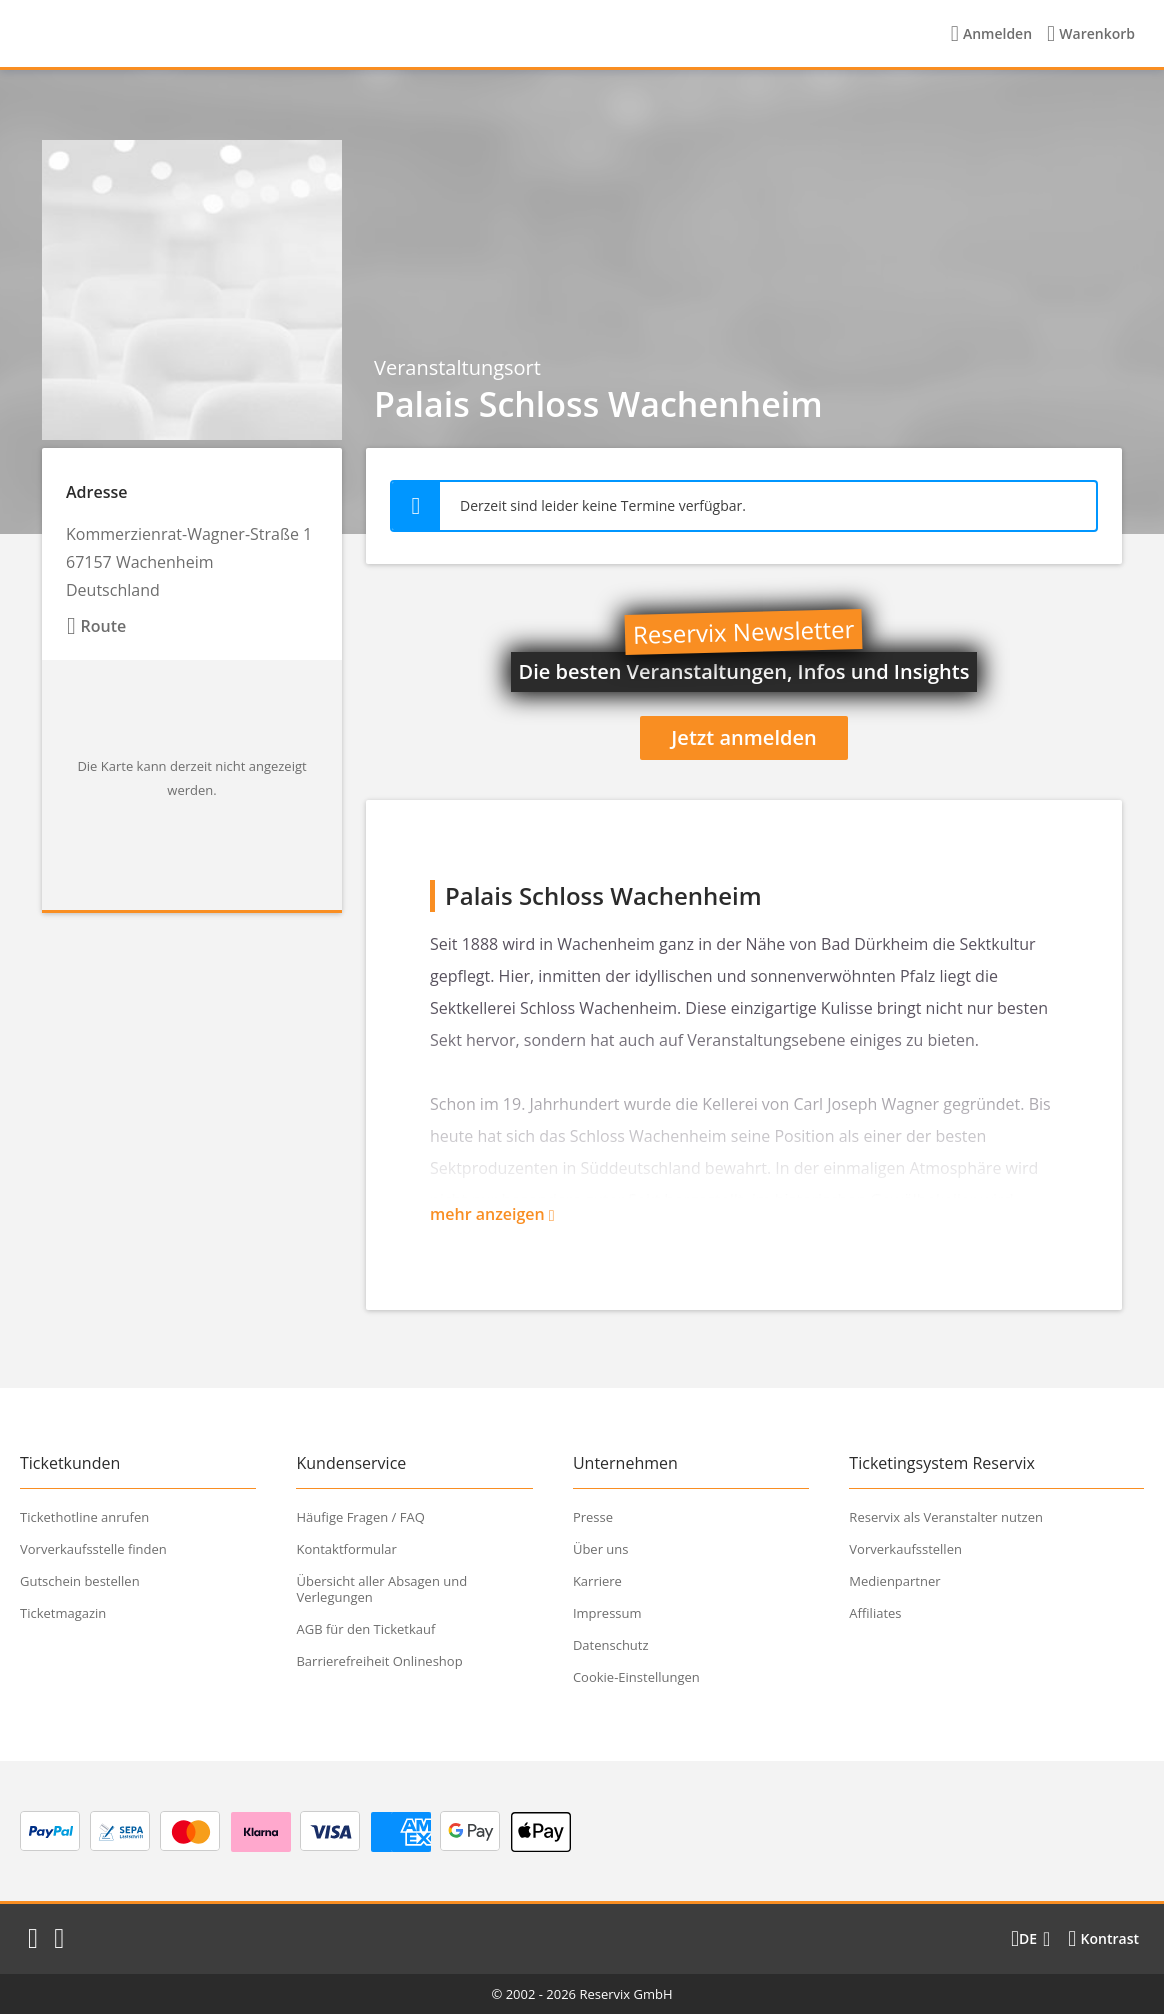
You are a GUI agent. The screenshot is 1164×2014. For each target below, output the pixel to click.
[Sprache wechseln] (1030, 1939)
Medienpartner (894, 1581)
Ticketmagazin (63, 1613)
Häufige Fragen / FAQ (360, 1517)
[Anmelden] (991, 34)
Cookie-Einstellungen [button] (636, 1677)
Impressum (607, 1613)
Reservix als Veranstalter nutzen (946, 1517)
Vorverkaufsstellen (905, 1549)
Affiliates (875, 1613)
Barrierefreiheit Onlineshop (379, 1661)
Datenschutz (611, 1645)
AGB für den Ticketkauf (365, 1629)
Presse (593, 1517)
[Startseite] (149, 34)
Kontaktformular (346, 1549)
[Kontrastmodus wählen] (1103, 1939)
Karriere (597, 1581)
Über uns (601, 1549)
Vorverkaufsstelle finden (93, 1549)
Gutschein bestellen (80, 1581)
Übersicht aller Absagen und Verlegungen (381, 1589)
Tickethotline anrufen (84, 1517)
